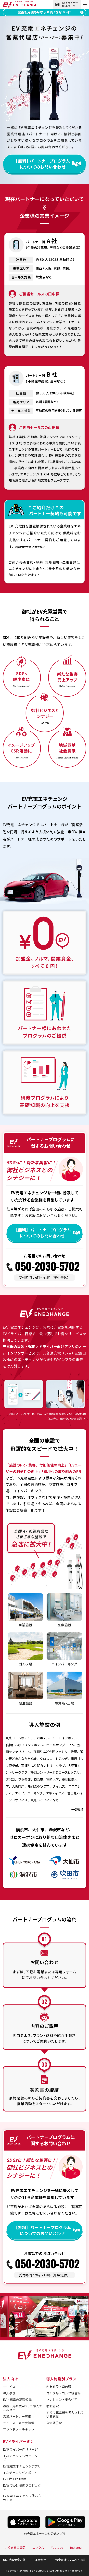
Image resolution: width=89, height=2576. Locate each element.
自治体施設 (54, 2423)
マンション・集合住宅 (61, 2399)
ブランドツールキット (18, 2429)
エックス (38, 2547)
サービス (9, 2386)
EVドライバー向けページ (20, 2449)
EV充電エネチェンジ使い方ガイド (22, 2497)
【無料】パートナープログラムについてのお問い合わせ (42, 1233)
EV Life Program (14, 2479)
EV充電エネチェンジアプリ (22, 2466)
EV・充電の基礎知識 (17, 2399)
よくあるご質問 (15, 2547)
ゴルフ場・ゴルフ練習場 (63, 2393)
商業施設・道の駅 (58, 2386)
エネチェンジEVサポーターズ (22, 2457)
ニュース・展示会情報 (18, 2423)
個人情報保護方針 (14, 2560)
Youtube (57, 2547)
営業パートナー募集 (17, 2416)
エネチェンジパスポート (20, 2472)
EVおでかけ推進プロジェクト (22, 2487)
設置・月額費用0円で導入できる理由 (22, 2408)
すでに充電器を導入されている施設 (65, 2414)
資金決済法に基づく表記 (70, 2560)
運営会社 (40, 2560)
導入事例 (9, 2393)
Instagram (77, 2547)
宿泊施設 (52, 2406)
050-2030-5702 (47, 1266)
